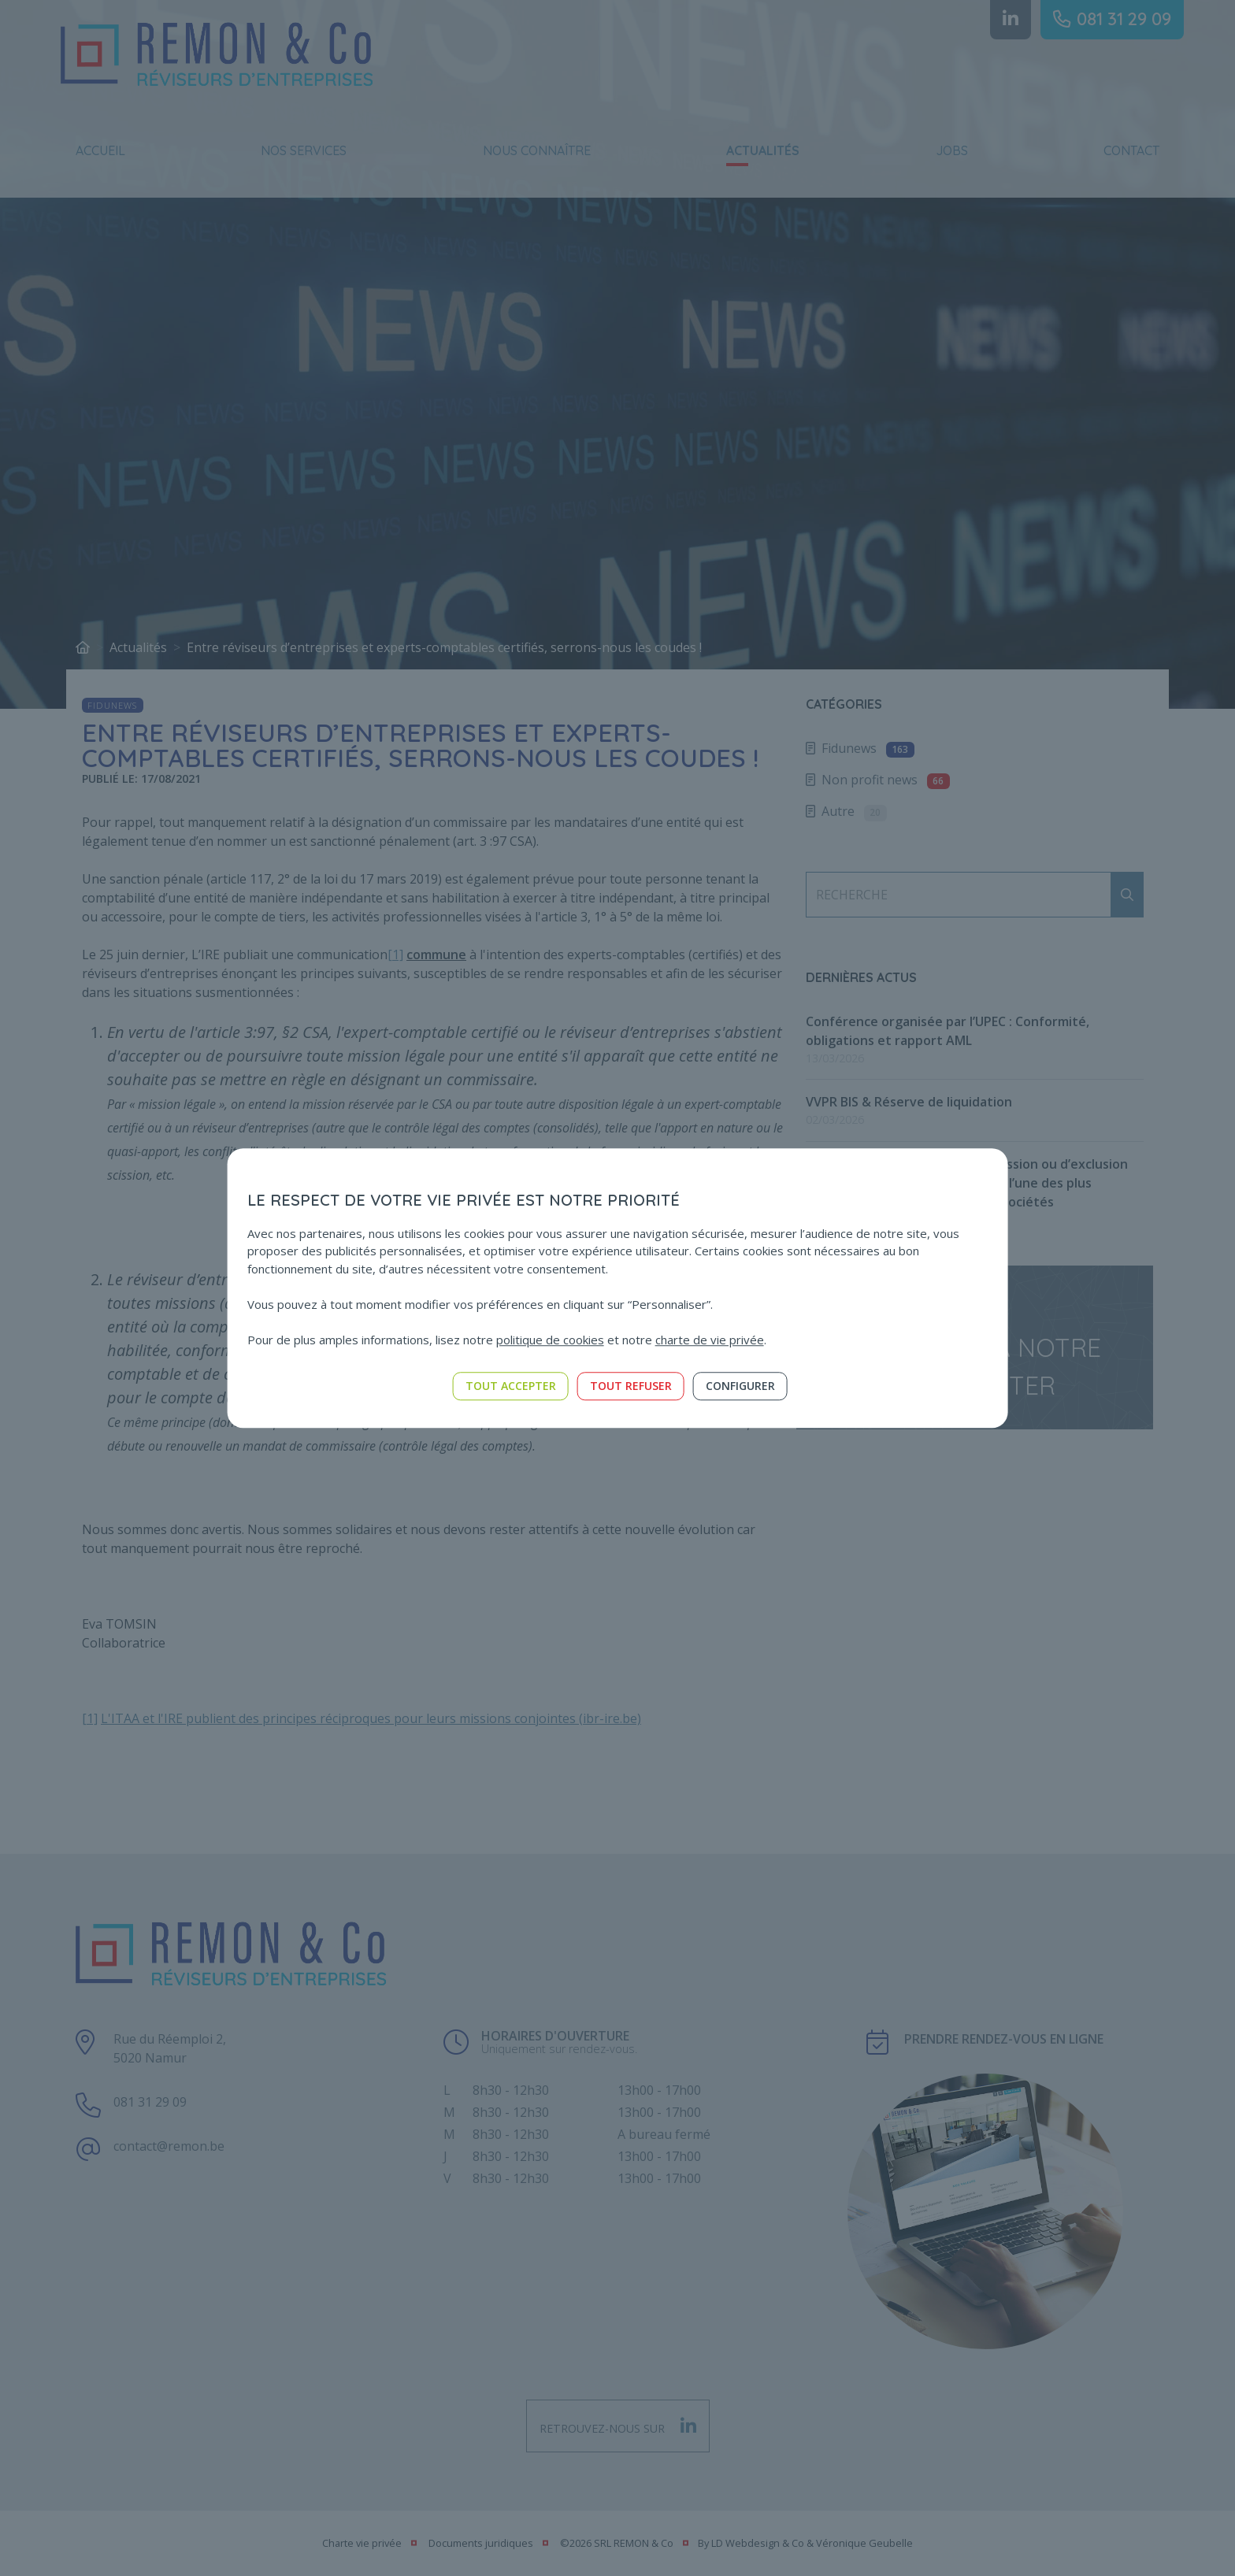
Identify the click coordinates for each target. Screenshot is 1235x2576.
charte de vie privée (709, 1339)
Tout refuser (631, 1385)
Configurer (740, 1385)
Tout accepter (510, 1385)
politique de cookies (550, 1339)
